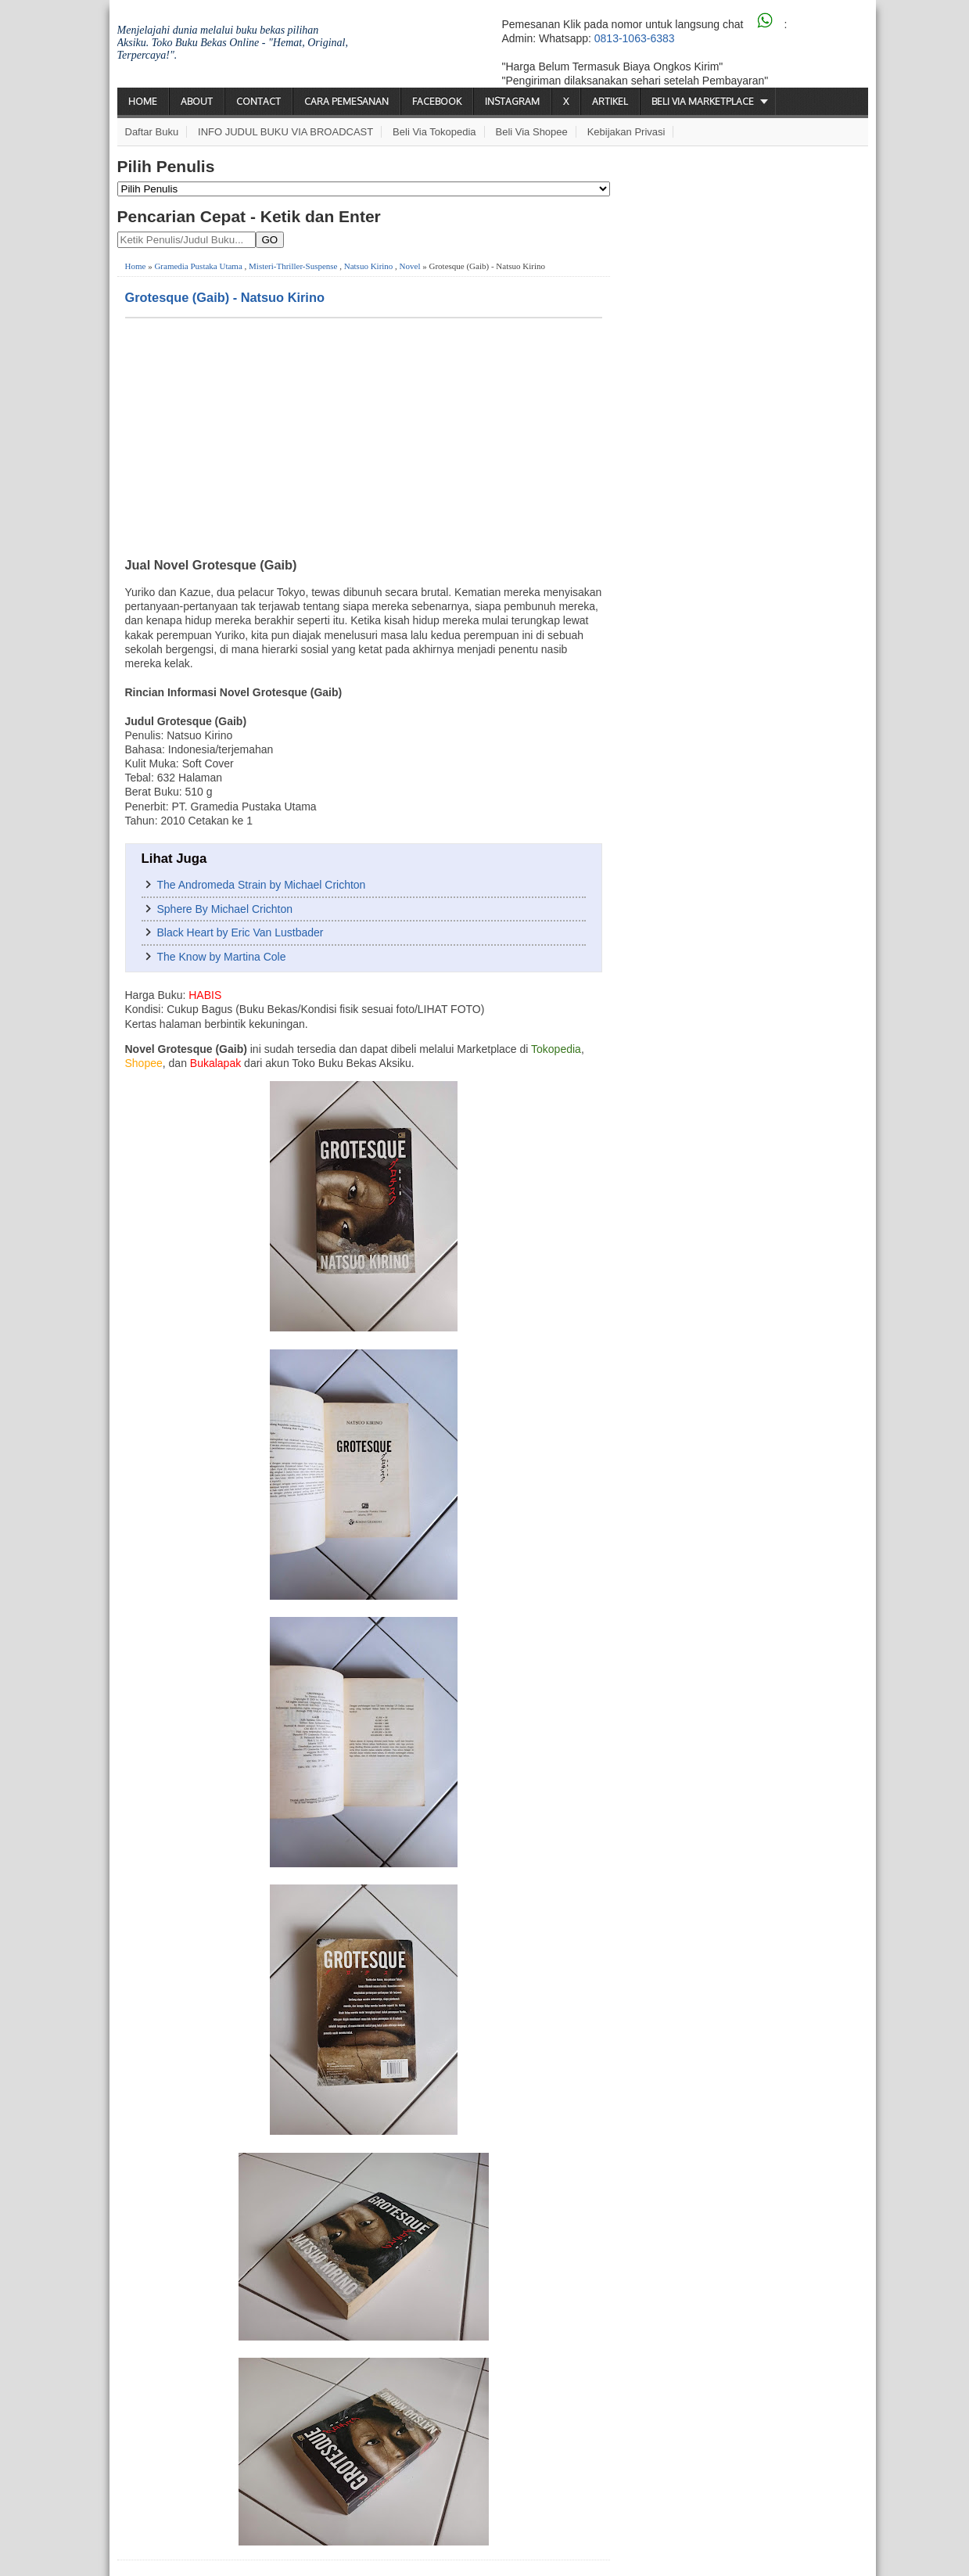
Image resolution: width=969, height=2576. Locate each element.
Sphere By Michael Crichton (225, 909)
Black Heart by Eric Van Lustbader (240, 932)
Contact (258, 101)
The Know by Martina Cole (221, 956)
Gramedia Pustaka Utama (198, 266)
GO (270, 240)
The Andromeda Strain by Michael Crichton (261, 884)
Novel (410, 266)
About (197, 101)
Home (142, 101)
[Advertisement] (363, 435)
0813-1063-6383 (634, 38)
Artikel (610, 101)
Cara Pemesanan (346, 101)
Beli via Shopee (532, 132)
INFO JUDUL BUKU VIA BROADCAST (285, 132)
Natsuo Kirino (368, 266)
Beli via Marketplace (702, 101)
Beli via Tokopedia (434, 132)
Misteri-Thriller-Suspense (293, 266)
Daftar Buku (152, 132)
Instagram (512, 101)
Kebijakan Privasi (626, 132)
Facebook (436, 101)
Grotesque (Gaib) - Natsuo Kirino (225, 297)
